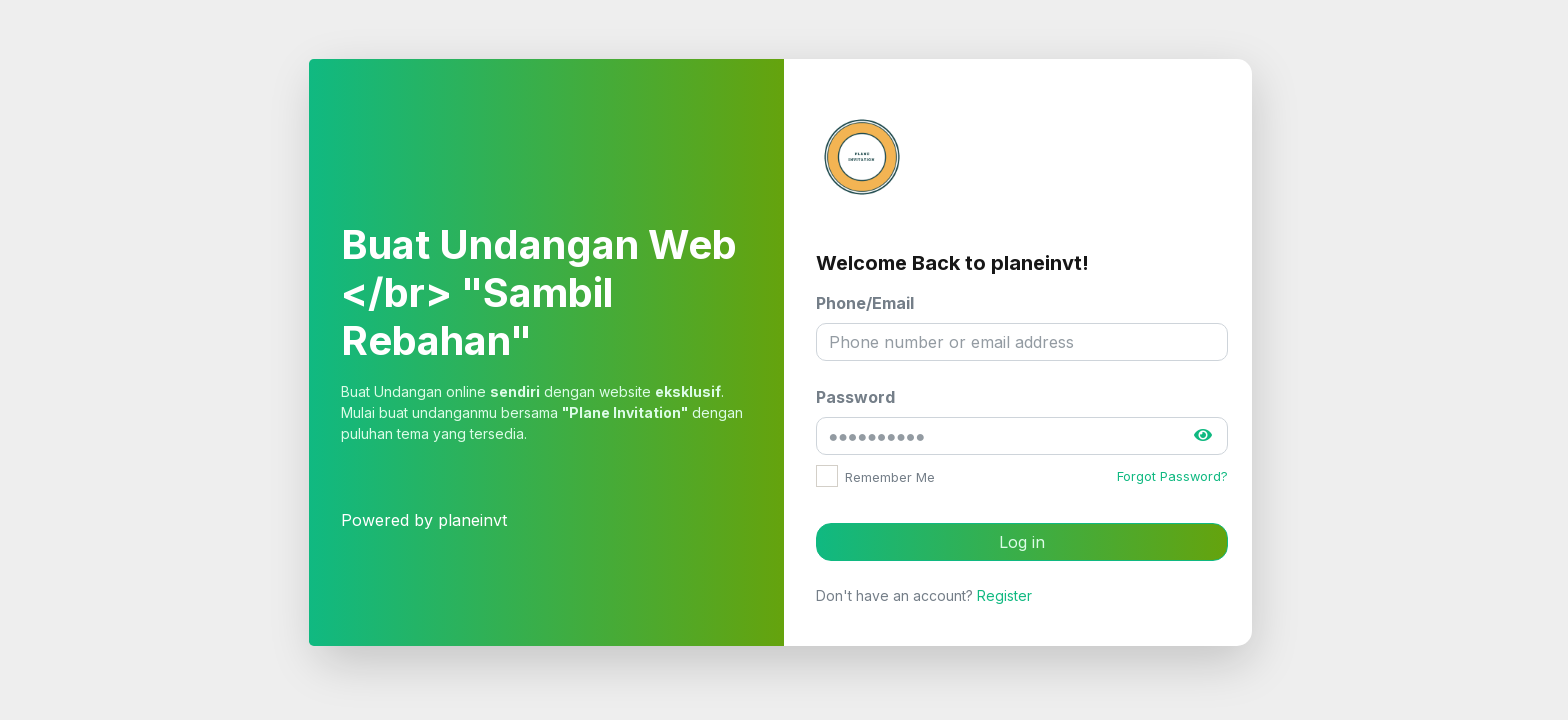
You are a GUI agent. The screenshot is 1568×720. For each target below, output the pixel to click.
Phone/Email (865, 303)
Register (1004, 595)
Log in (1022, 542)
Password (855, 397)
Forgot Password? (1172, 476)
